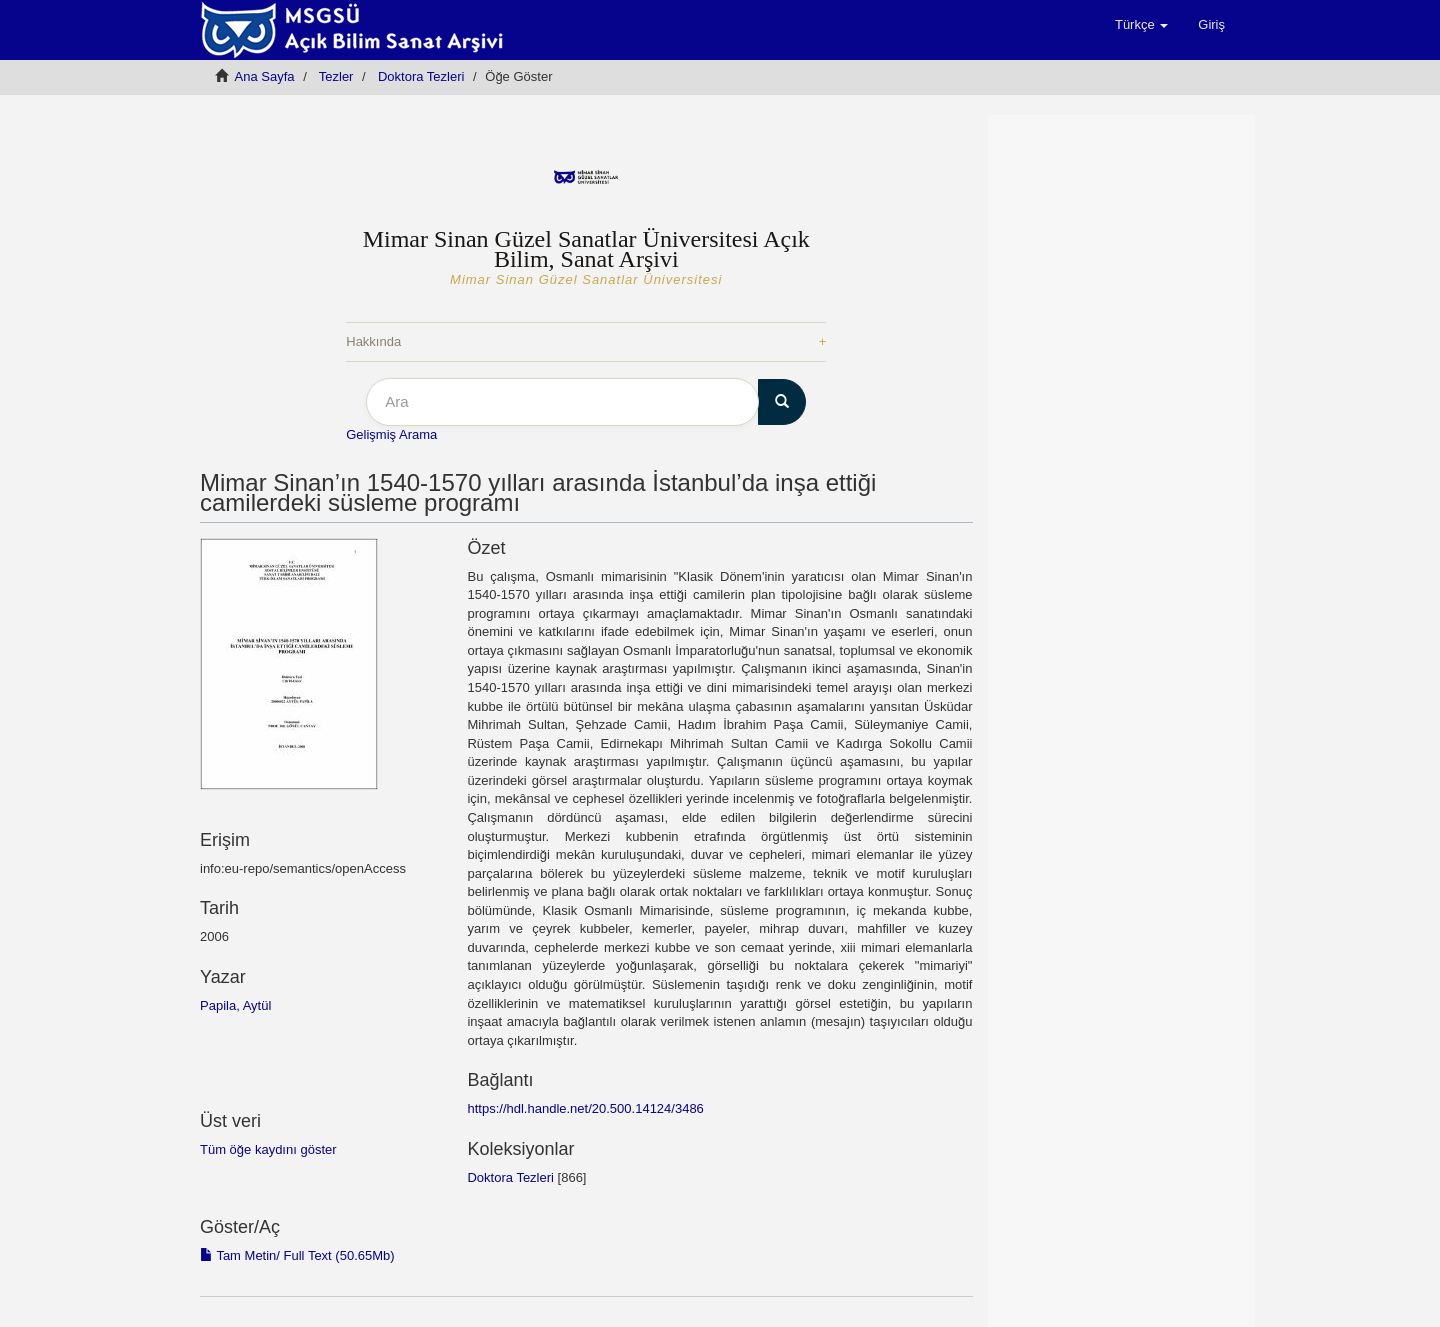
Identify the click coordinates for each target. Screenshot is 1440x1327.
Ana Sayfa (265, 76)
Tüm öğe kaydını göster (268, 1149)
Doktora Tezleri (421, 76)
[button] (1141, 25)
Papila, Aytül (235, 1005)
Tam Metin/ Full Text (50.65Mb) (297, 1255)
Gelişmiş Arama (391, 434)
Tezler (336, 76)
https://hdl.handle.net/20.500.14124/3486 (585, 1108)
